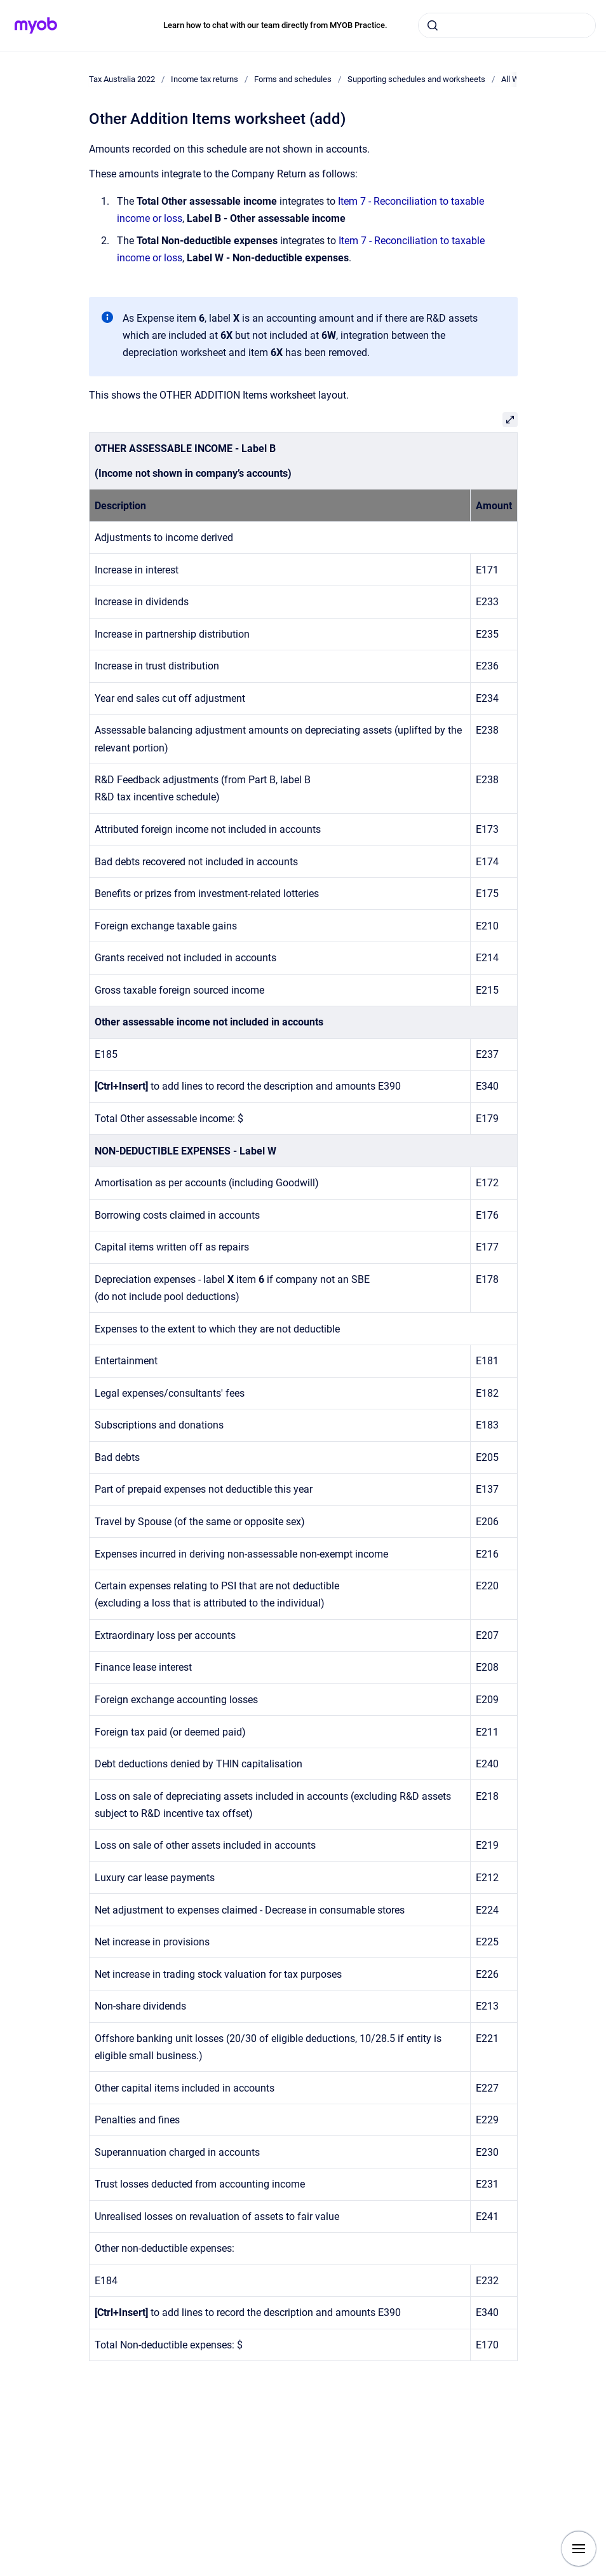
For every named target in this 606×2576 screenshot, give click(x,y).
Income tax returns (204, 79)
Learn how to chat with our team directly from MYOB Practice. (275, 25)
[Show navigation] (579, 2548)
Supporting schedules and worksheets (416, 79)
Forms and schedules (293, 79)
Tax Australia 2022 (122, 79)
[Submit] (432, 25)
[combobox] (507, 25)
